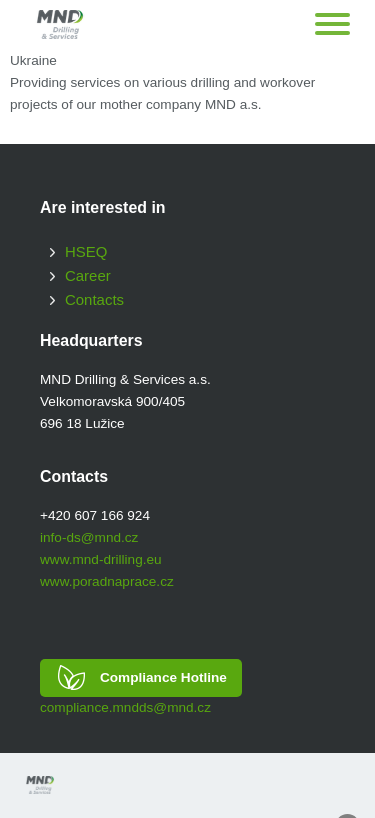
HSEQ (86, 251)
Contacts (94, 299)
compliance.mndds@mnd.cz (125, 707)
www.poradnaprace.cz (107, 581)
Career (88, 275)
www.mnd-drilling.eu (101, 559)
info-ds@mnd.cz (89, 537)
